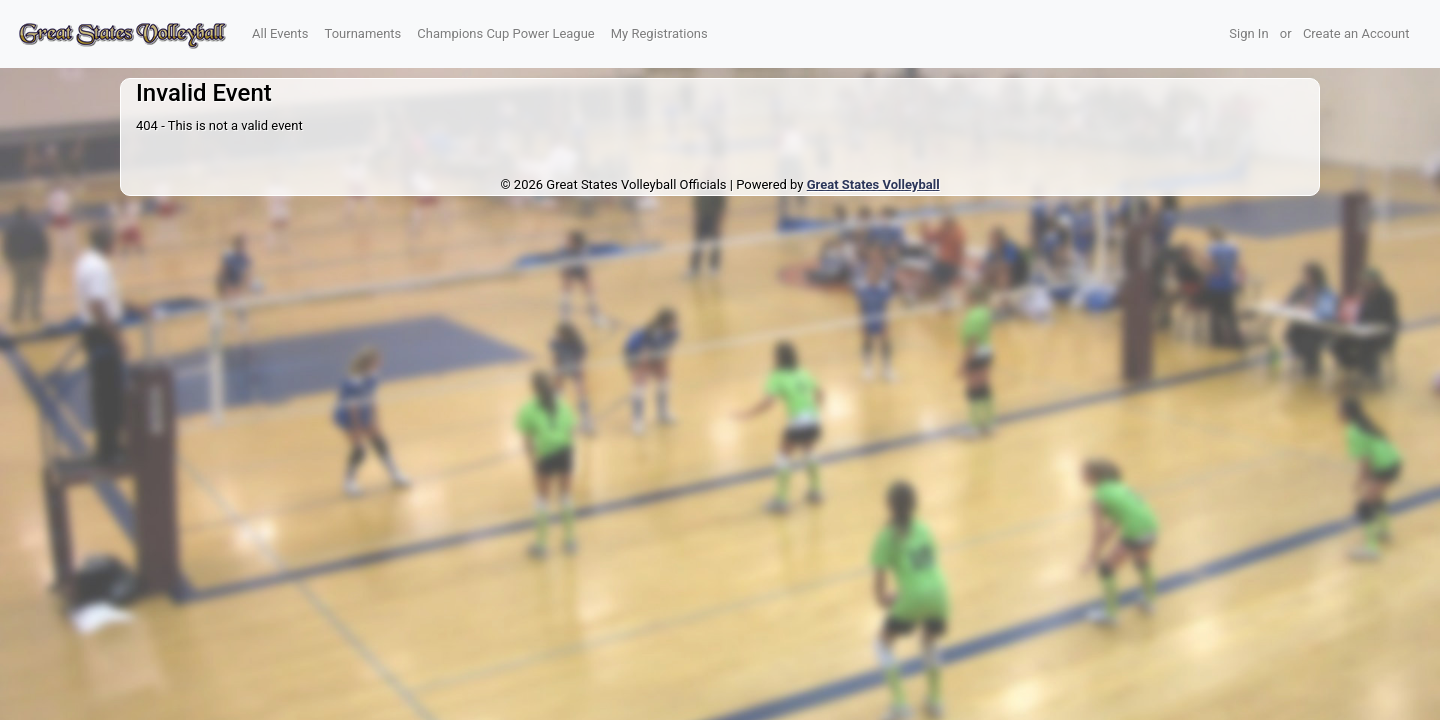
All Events (280, 33)
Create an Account (1356, 33)
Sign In (1248, 33)
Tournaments (363, 33)
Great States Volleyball (873, 184)
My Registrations (659, 33)
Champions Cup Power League (505, 33)
